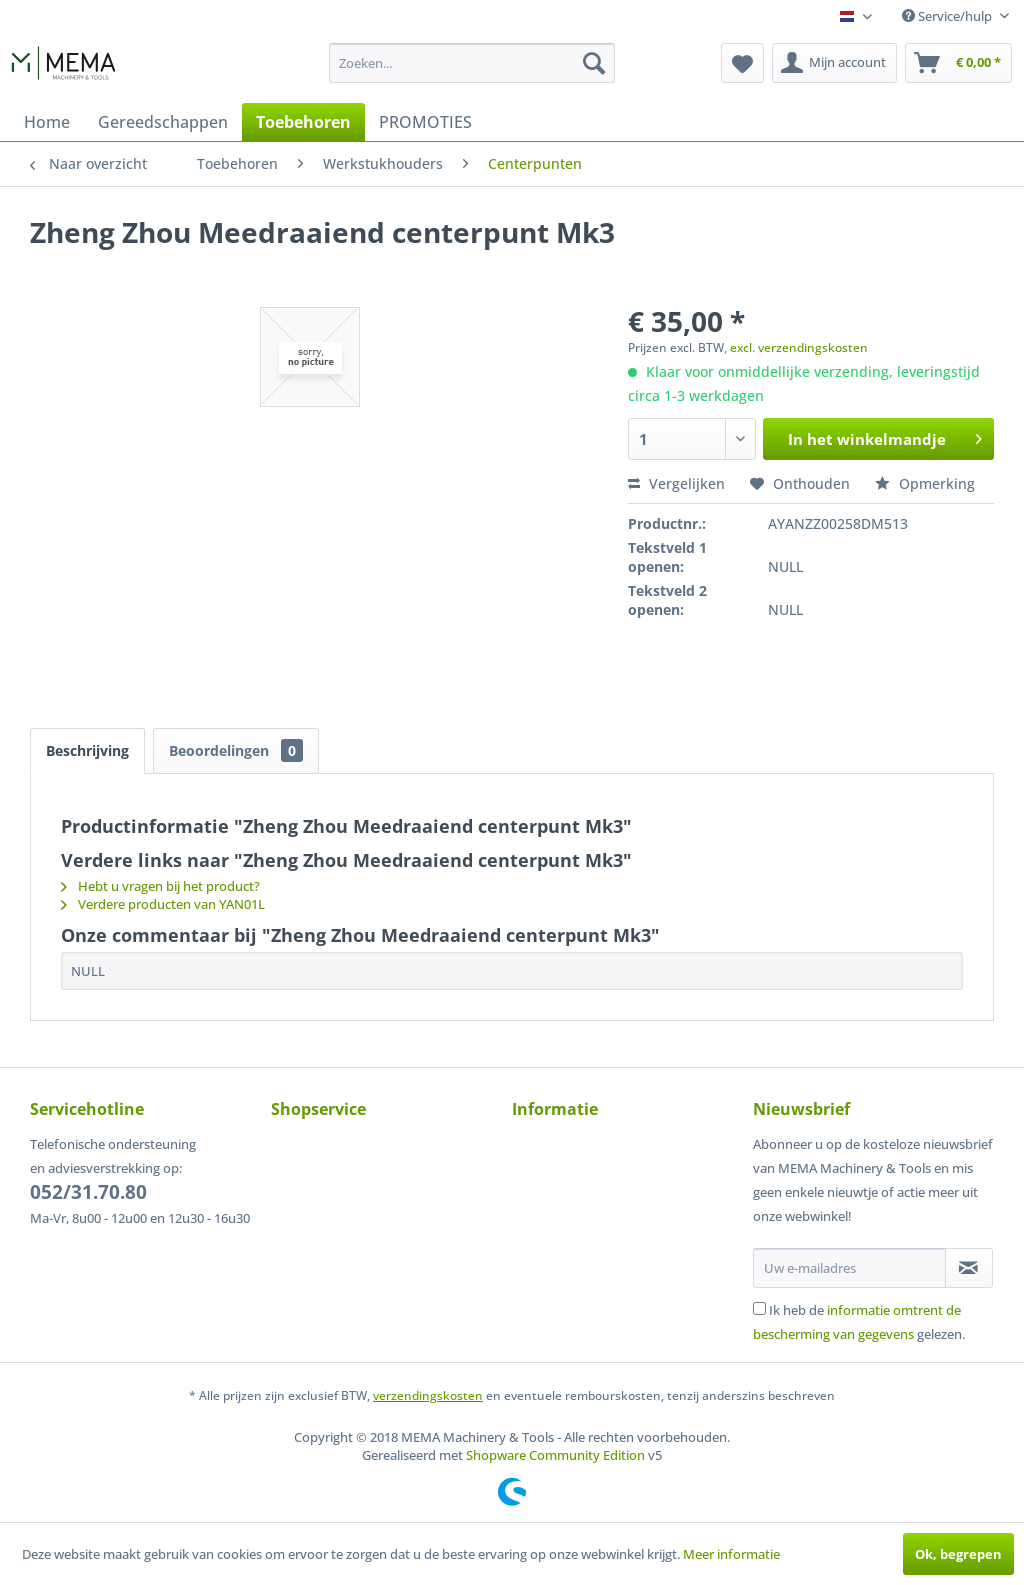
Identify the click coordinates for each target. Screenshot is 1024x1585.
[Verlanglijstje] (742, 63)
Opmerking (925, 483)
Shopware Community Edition (555, 1455)
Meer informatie (731, 1554)
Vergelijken (676, 483)
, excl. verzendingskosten (796, 347)
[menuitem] (472, 63)
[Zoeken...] (472, 63)
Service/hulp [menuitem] (948, 16)
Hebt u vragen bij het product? (160, 886)
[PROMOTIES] (425, 122)
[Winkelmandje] (958, 63)
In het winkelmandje (885, 436)
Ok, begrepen (958, 1554)
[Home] (47, 122)
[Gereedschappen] (163, 122)
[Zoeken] (594, 63)
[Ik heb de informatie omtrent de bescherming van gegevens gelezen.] (759, 1308)
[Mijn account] (834, 63)
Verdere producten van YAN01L (163, 904)
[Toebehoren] (303, 122)
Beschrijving (87, 750)
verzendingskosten (428, 1395)
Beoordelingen (236, 750)
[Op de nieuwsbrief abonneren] (969, 1268)
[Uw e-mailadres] (849, 1268)
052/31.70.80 (88, 1192)
